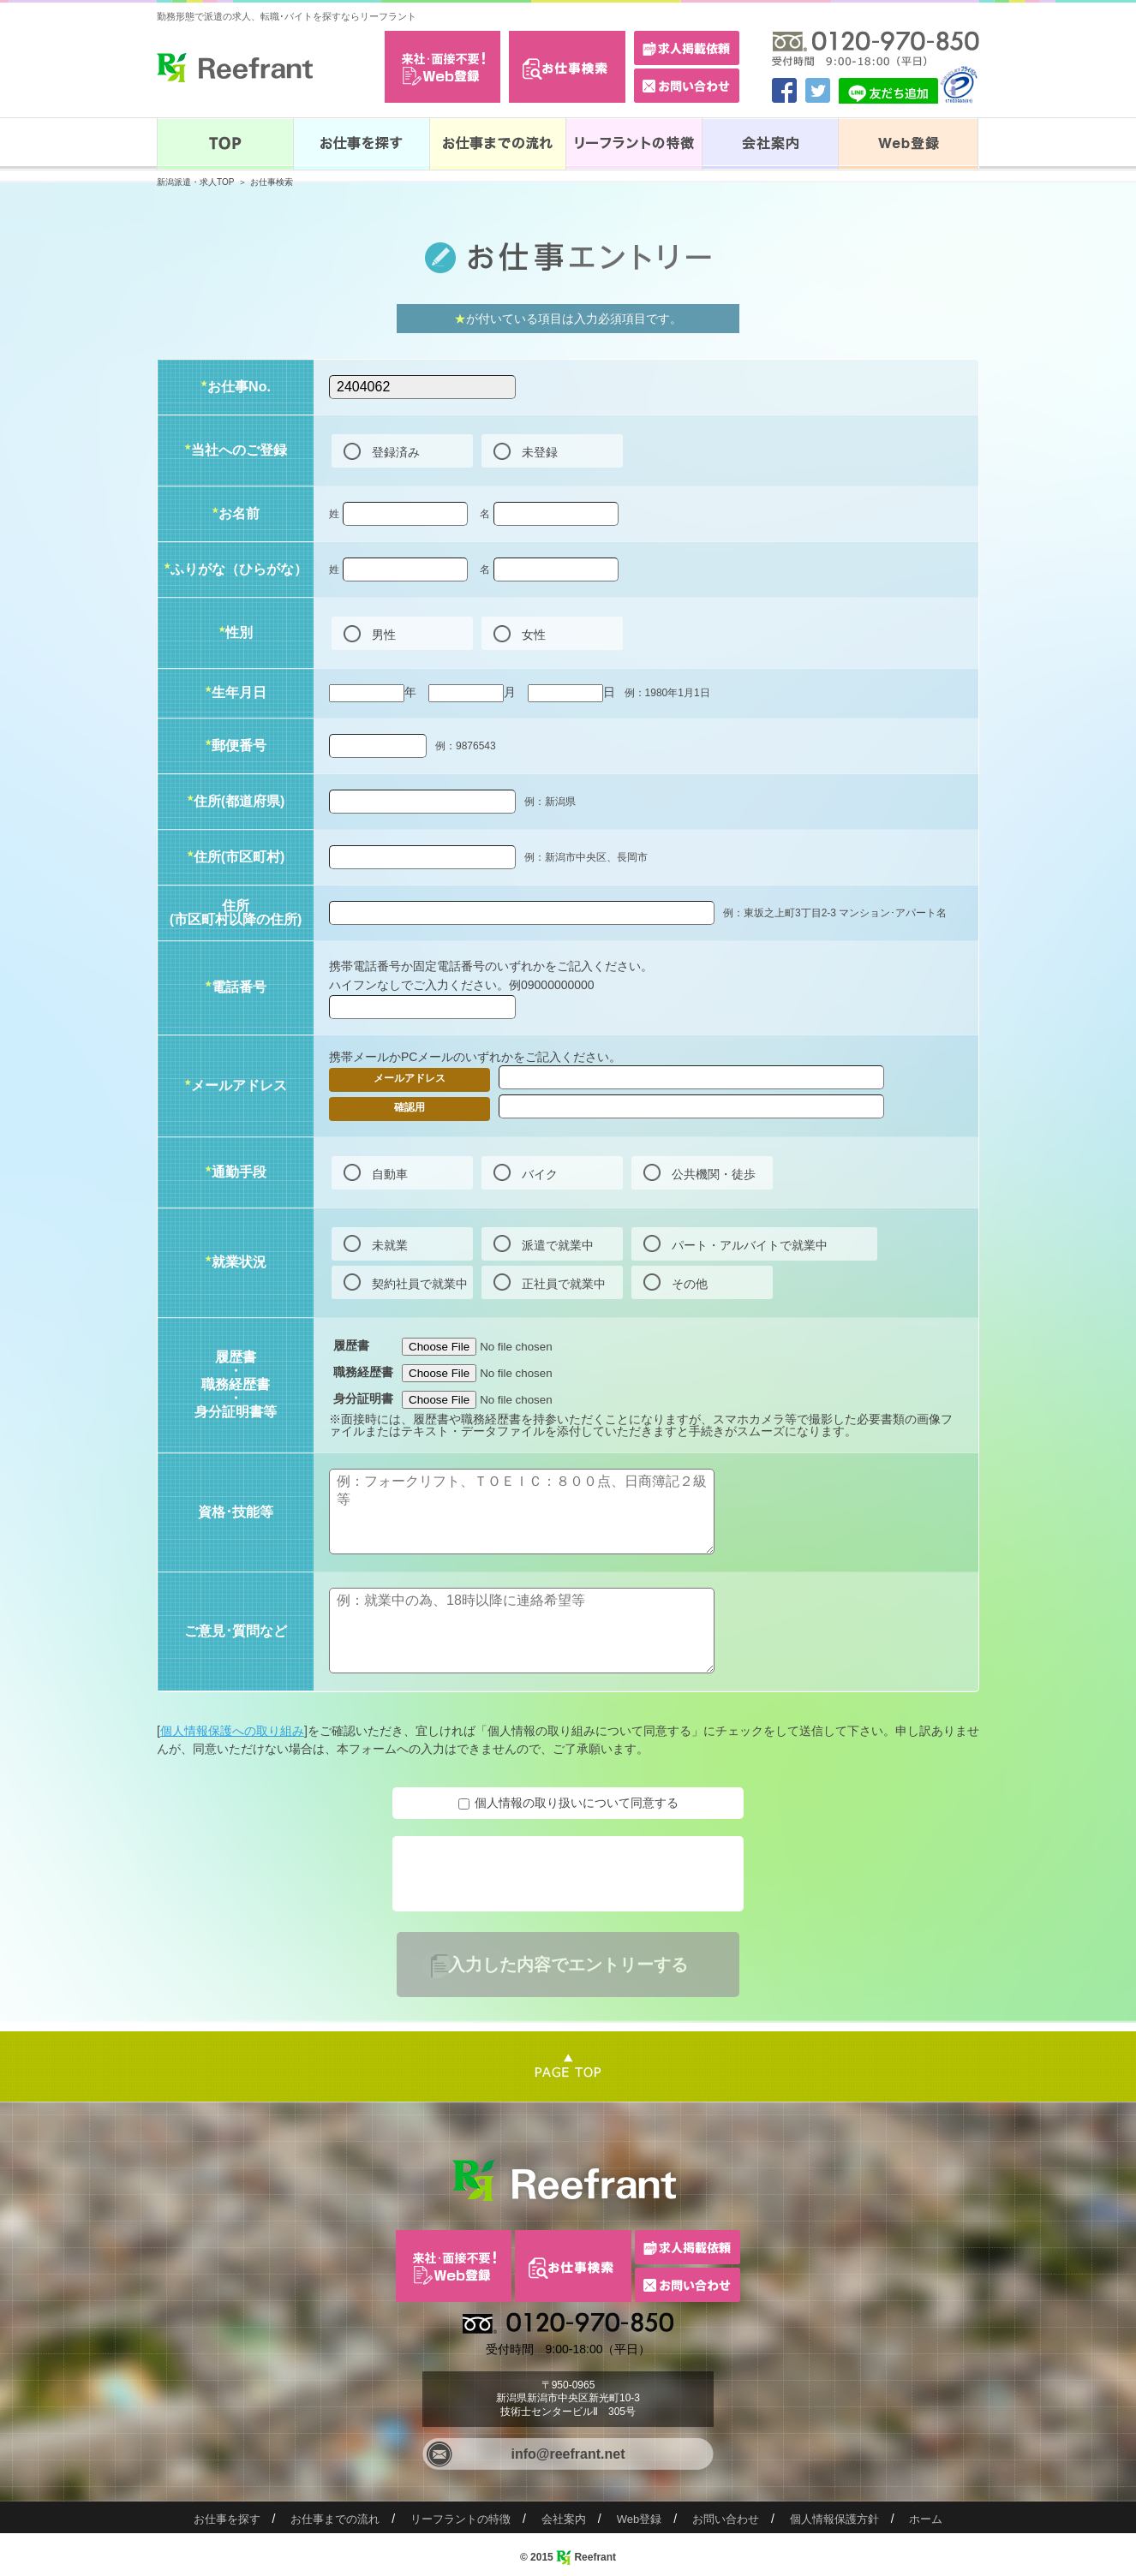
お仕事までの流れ (335, 2519)
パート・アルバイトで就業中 (750, 1245)
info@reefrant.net (568, 2454)
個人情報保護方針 (834, 2519)
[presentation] (527, 1873)
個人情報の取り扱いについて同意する (577, 1803)
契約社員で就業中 (420, 1284)
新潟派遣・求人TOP (195, 182)
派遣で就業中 (558, 1245)
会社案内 (563, 2519)
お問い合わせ (725, 2519)
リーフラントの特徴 (460, 2519)
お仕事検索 (271, 182)
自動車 (390, 1174)
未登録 (540, 452)
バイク (540, 1174)
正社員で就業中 (564, 1284)
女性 (534, 634)
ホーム (925, 2519)
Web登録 (639, 2519)
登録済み (396, 452)
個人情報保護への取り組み (232, 1731)
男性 (384, 634)
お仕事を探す (227, 2519)
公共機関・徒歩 (714, 1174)
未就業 (390, 1245)
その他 (690, 1284)
